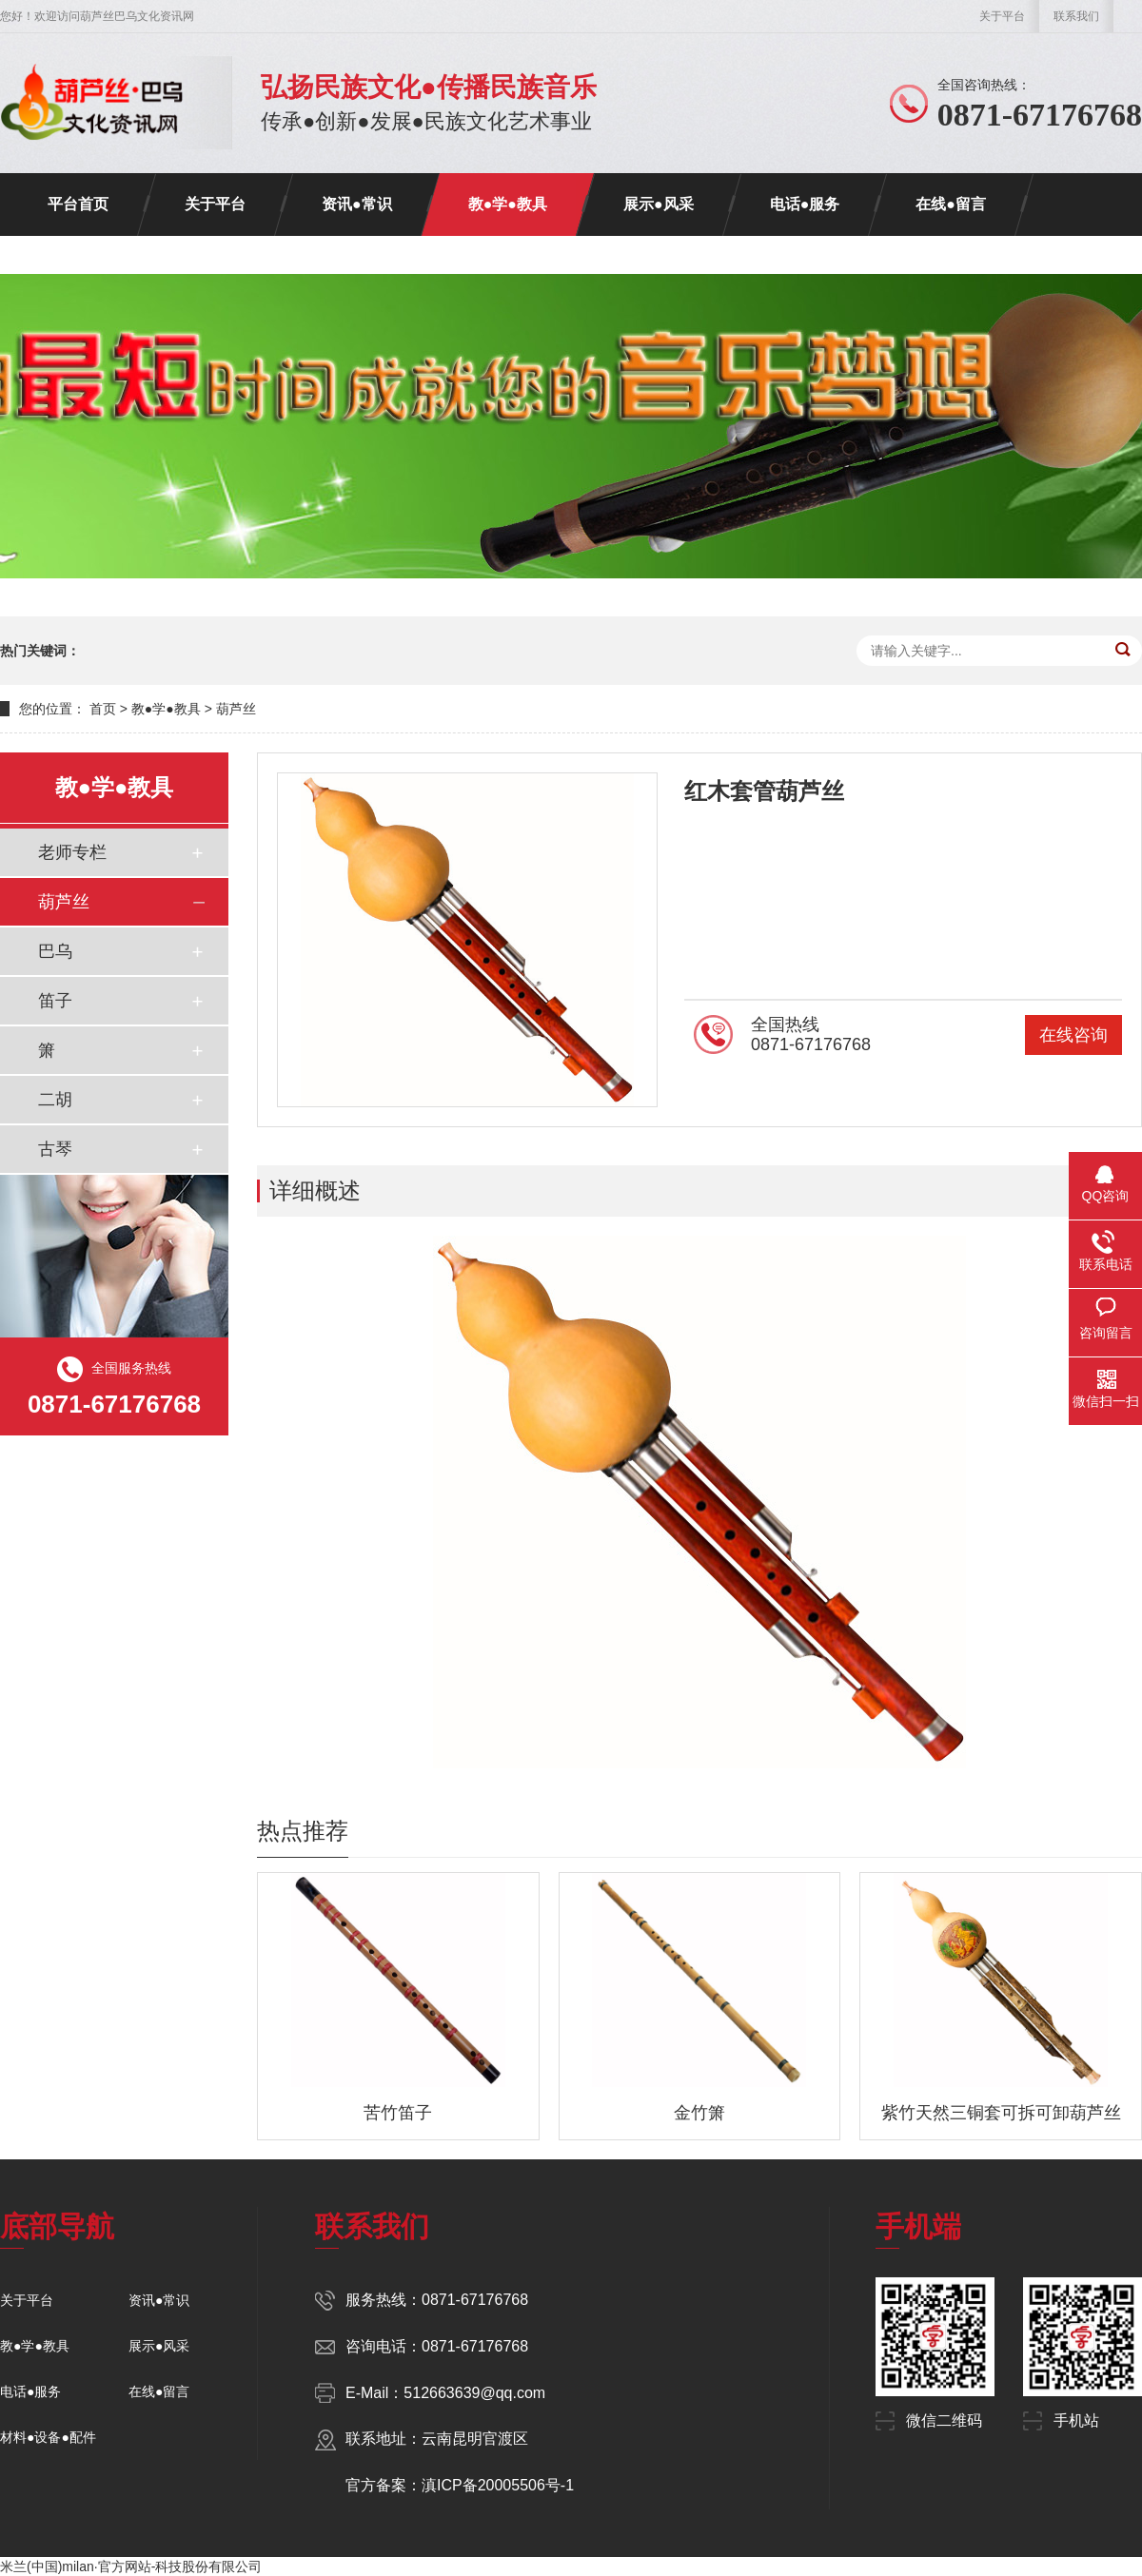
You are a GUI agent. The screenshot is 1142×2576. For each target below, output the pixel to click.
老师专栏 (72, 852)
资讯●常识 (357, 204)
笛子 (55, 1000)
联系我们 (1076, 16)
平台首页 (78, 204)
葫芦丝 (236, 708)
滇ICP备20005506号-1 (498, 2485)
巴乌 (55, 951)
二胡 (55, 1099)
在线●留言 (951, 204)
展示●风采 (658, 204)
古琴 (55, 1149)
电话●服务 (805, 204)
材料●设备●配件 (48, 2437)
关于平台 (1002, 16)
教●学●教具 (507, 204)
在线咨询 (1073, 1034)
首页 (102, 708)
